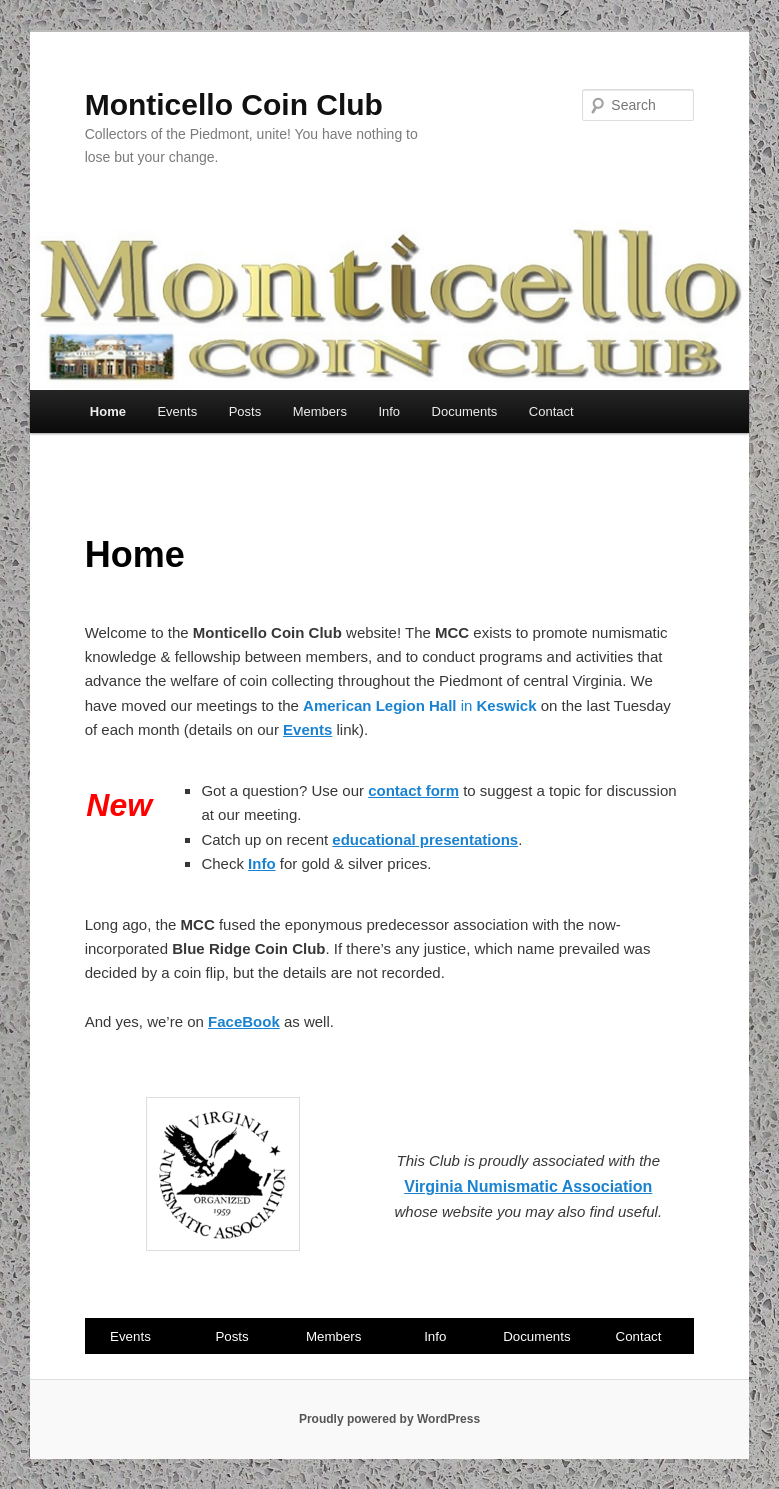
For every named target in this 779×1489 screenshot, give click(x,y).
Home (108, 411)
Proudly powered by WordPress (389, 1419)
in (422, 705)
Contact (551, 411)
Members (320, 411)
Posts (245, 411)
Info (389, 411)
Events (177, 411)
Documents (465, 411)
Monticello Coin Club (234, 104)
